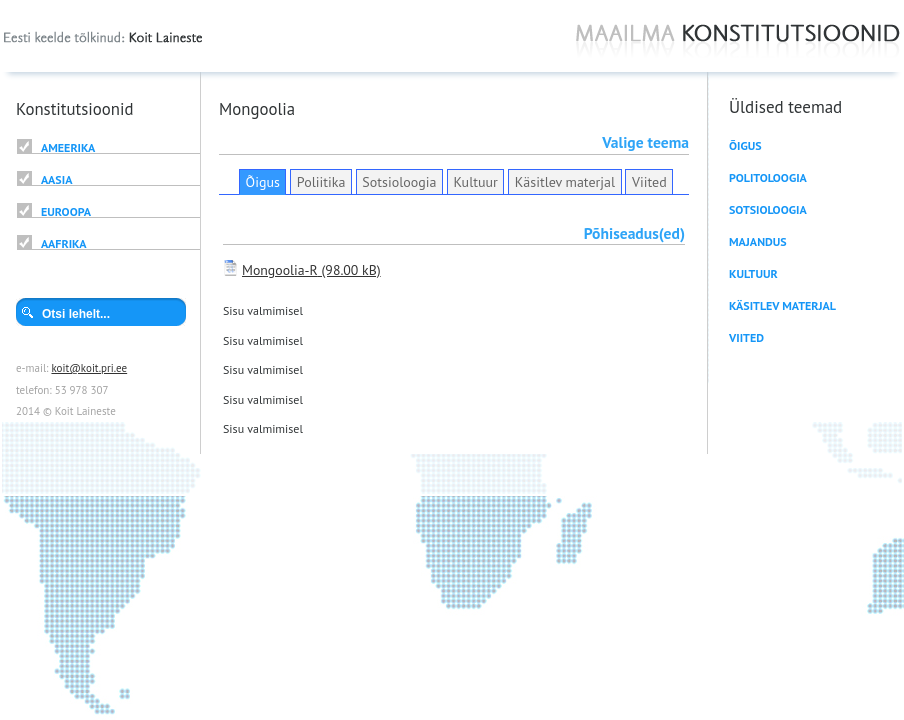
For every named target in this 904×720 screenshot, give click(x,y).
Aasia (56, 179)
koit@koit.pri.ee (89, 368)
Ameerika (68, 147)
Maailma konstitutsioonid (738, 41)
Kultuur (475, 182)
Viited (649, 182)
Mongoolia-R (280, 270)
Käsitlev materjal (565, 182)
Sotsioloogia (399, 182)
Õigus (263, 182)
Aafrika (63, 243)
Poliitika (321, 182)
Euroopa (66, 211)
